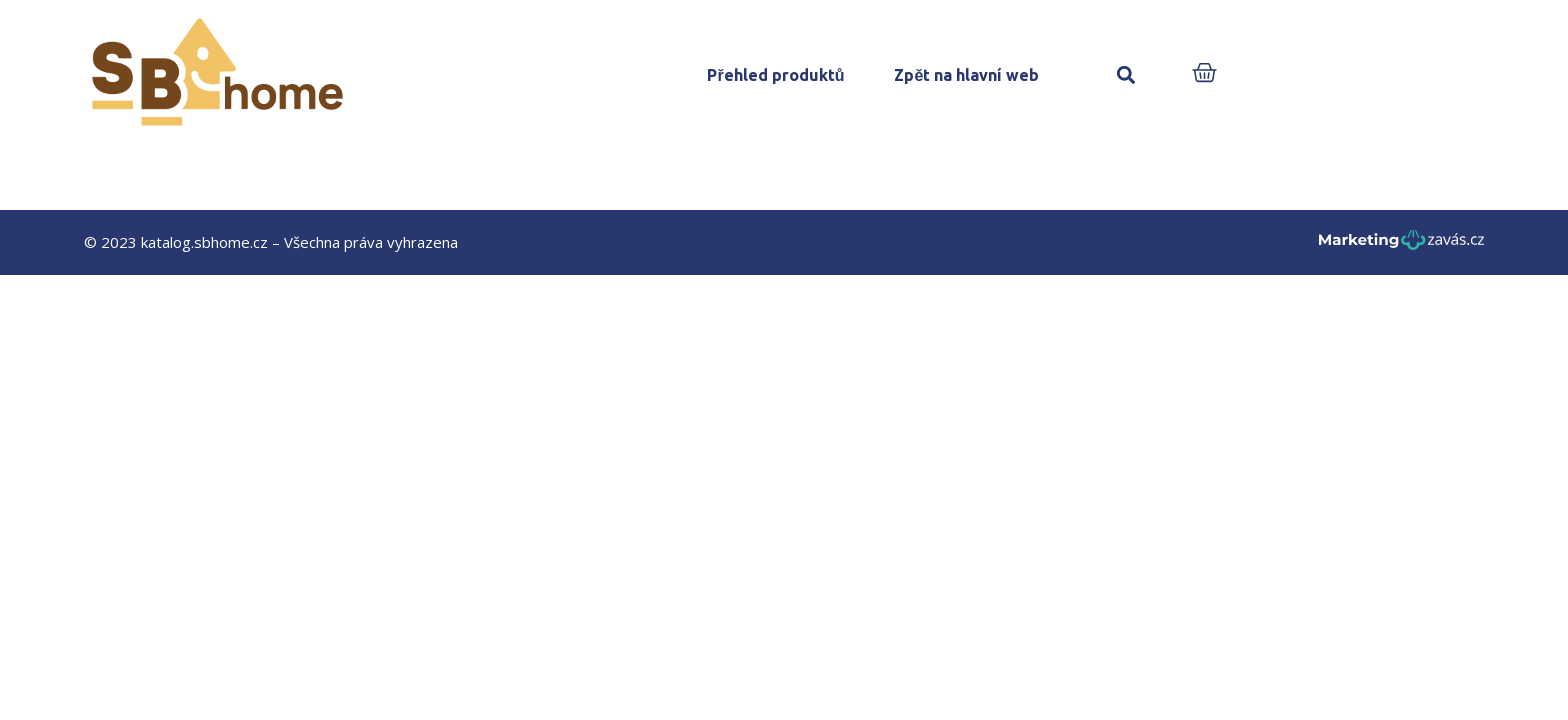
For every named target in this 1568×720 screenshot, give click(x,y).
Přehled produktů (775, 75)
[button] (1125, 75)
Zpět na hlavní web (966, 75)
